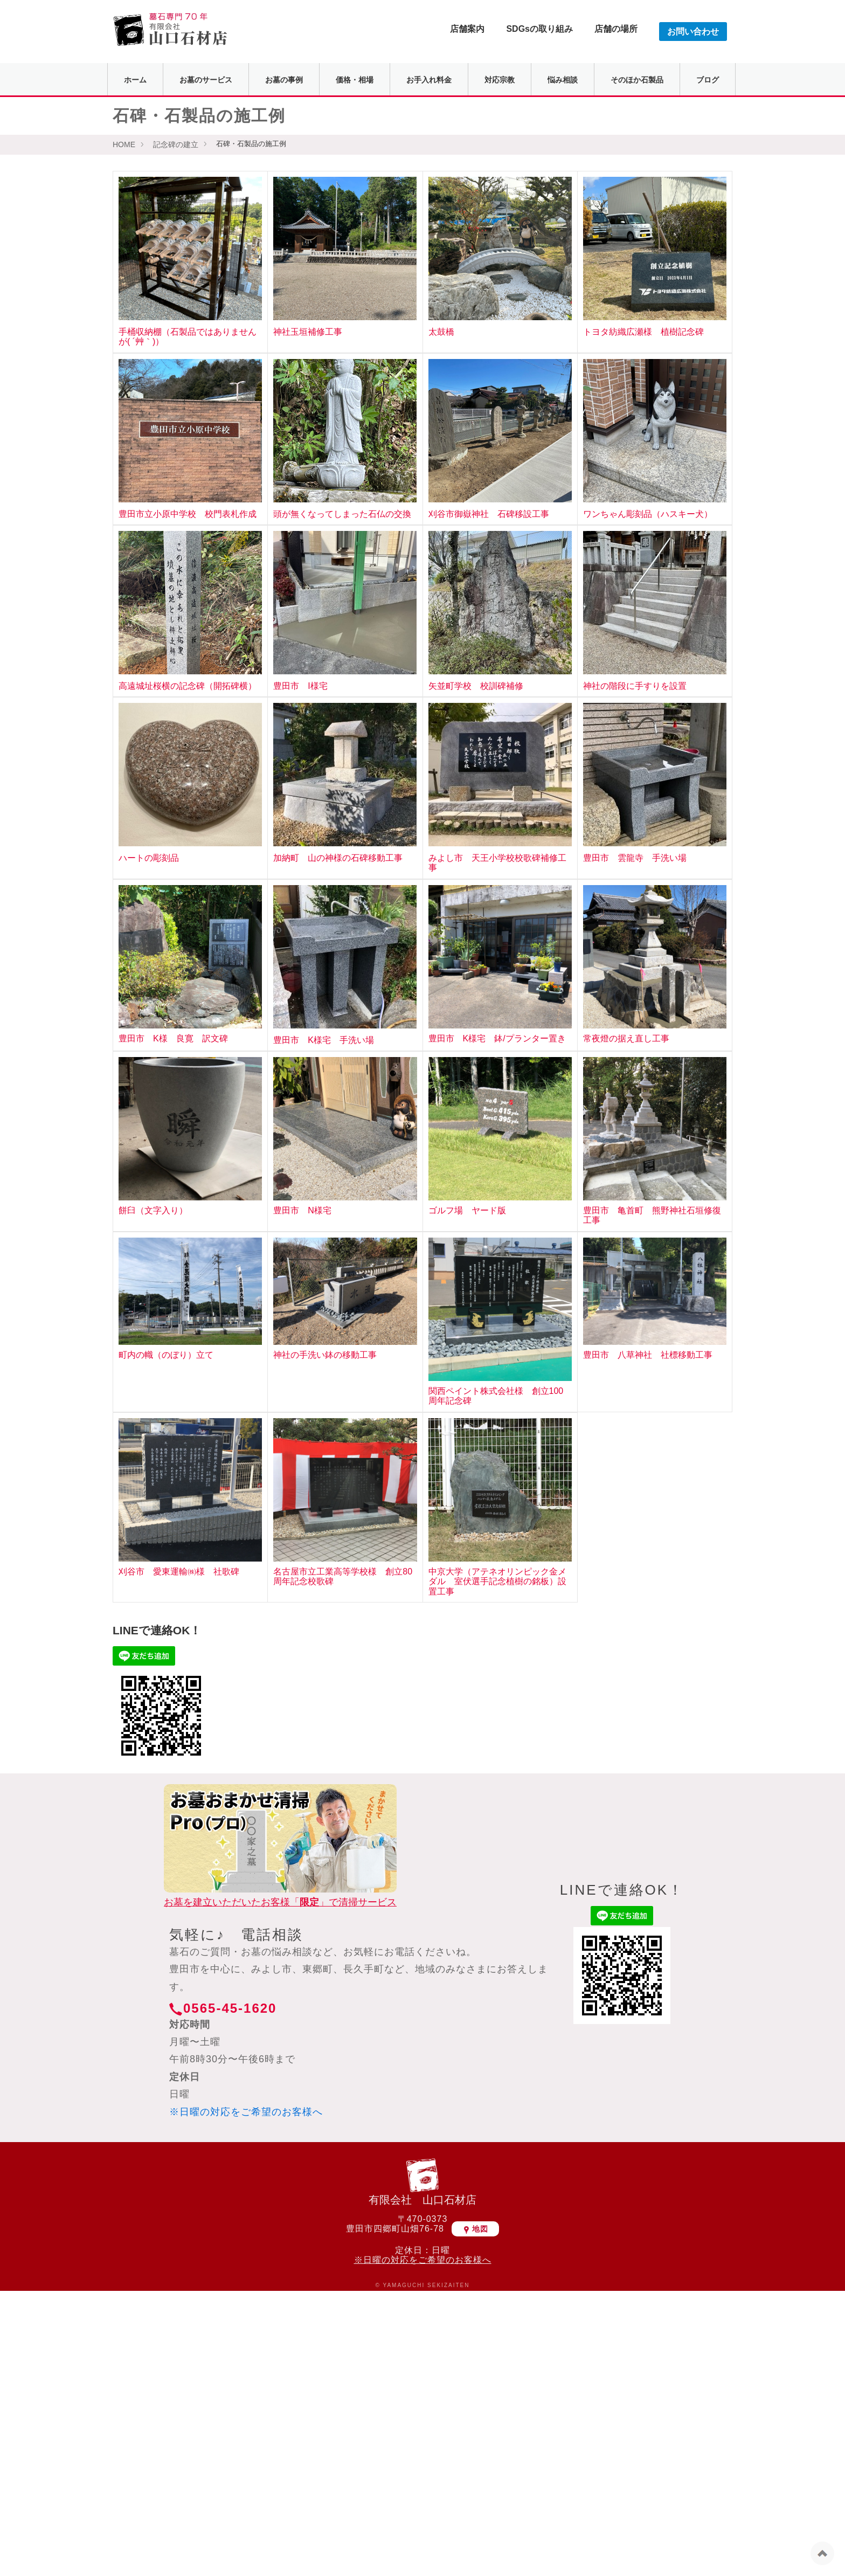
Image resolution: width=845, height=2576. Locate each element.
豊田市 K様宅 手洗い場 (323, 1040)
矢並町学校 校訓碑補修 (475, 685)
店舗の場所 (616, 28)
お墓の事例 (284, 79)
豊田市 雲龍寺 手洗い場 (635, 857)
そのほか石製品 (637, 79)
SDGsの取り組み (539, 28)
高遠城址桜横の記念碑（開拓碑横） (188, 685)
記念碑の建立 (175, 144)
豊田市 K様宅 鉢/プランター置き (497, 1038)
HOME (124, 144)
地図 (475, 2229)
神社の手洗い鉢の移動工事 (325, 1354)
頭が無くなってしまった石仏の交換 (342, 514)
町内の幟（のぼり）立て (166, 1354)
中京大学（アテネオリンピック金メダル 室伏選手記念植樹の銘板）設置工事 (497, 1581)
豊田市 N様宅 (302, 1210)
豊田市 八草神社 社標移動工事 (647, 1354)
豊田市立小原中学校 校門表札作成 (188, 514)
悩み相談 (563, 79)
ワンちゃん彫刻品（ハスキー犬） (647, 514)
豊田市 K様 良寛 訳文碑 (173, 1038)
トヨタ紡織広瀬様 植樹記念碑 (643, 331)
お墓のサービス (205, 79)
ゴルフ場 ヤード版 (467, 1210)
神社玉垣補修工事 (307, 331)
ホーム (135, 79)
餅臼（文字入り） (153, 1210)
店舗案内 (467, 28)
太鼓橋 (441, 331)
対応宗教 (499, 79)
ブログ (707, 79)
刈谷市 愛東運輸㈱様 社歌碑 (179, 1571)
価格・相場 (354, 79)
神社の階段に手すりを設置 (635, 685)
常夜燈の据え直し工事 (626, 1038)
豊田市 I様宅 (300, 685)
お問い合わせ (693, 31)
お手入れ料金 (429, 79)
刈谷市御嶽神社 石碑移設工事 (488, 514)
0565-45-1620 (229, 2008)
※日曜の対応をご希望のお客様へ (246, 2112)
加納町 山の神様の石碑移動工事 (338, 857)
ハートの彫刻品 (149, 857)
